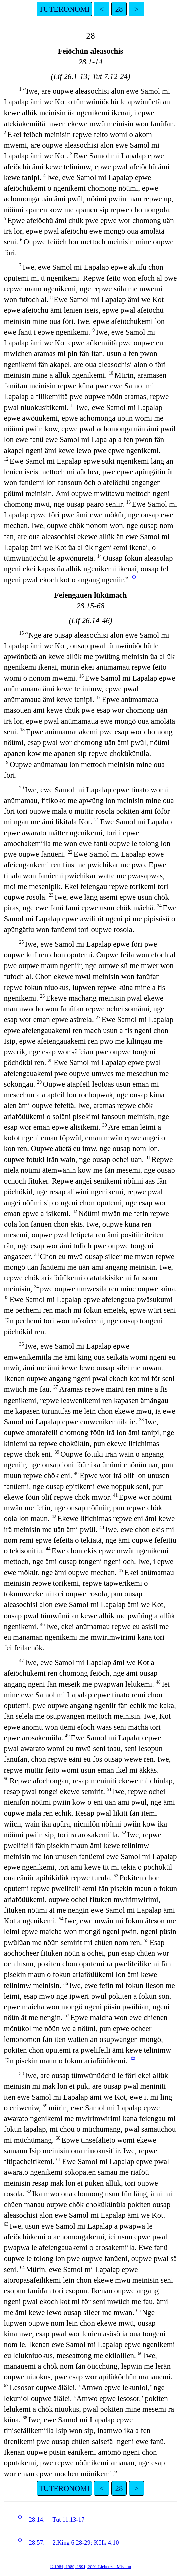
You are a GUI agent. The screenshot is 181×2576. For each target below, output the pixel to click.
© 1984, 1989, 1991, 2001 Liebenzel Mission (90, 2566)
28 (119, 9)
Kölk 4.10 (106, 2542)
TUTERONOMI (64, 9)
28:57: (37, 2542)
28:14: (37, 2519)
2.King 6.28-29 (72, 2542)
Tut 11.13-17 (68, 2519)
